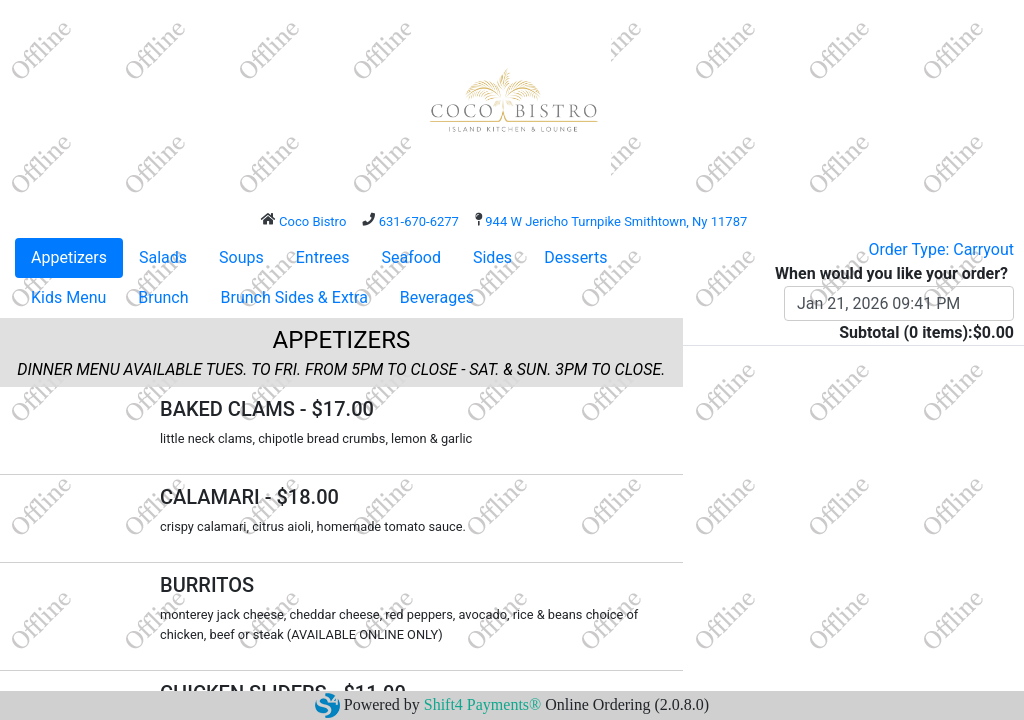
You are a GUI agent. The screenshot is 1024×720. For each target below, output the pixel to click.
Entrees (323, 257)
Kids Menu (68, 297)
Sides (492, 257)
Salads (163, 257)
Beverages (437, 297)
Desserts (575, 257)
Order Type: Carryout (941, 249)
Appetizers (69, 257)
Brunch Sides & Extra (294, 297)
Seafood (411, 257)
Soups (241, 257)
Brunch (163, 297)
